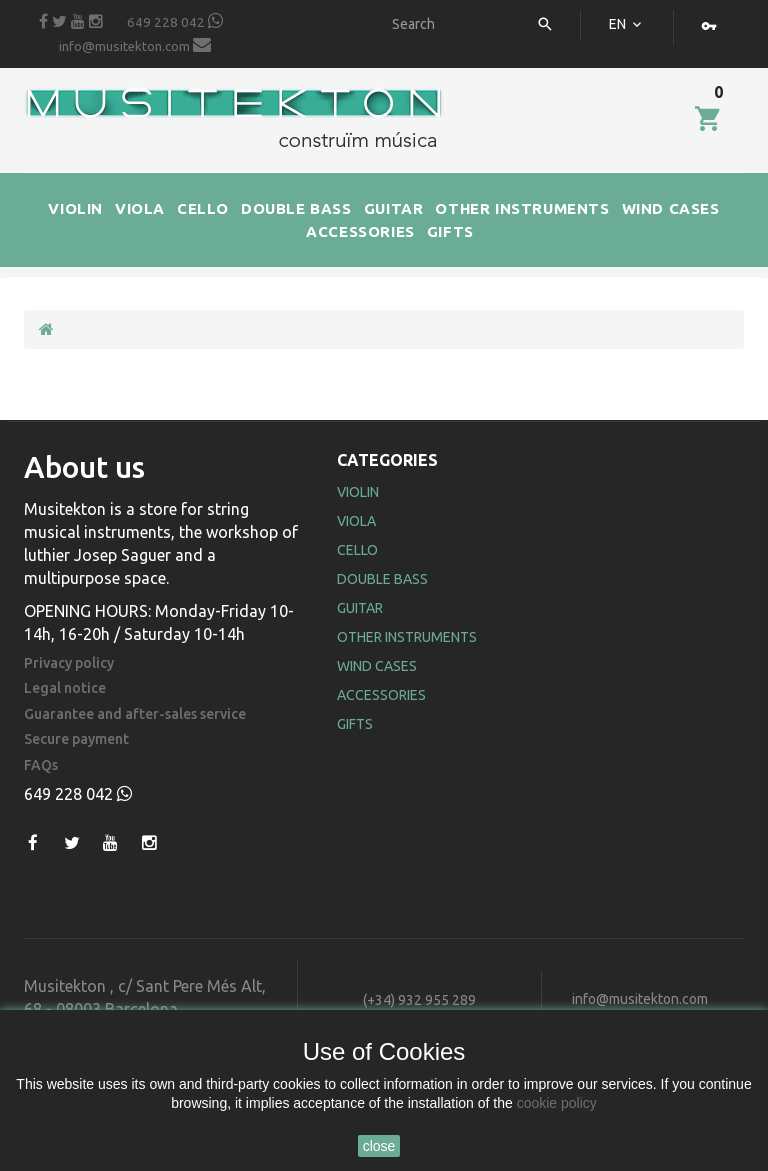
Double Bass (382, 579)
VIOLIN (75, 208)
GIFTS (450, 231)
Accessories (381, 695)
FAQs (41, 765)
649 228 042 (175, 21)
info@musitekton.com (135, 45)
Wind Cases (377, 666)
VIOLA (140, 208)
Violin (358, 492)
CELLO (203, 208)
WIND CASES (671, 208)
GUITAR (394, 208)
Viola (356, 521)
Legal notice (65, 688)
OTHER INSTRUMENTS (522, 208)
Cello (357, 550)
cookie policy (557, 1103)
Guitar (360, 608)
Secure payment (76, 739)
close (379, 1146)
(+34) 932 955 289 (419, 1000)
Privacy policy (69, 663)
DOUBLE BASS (296, 208)
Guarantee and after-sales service (135, 714)
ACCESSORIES (360, 231)
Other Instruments (407, 637)
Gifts (355, 724)
